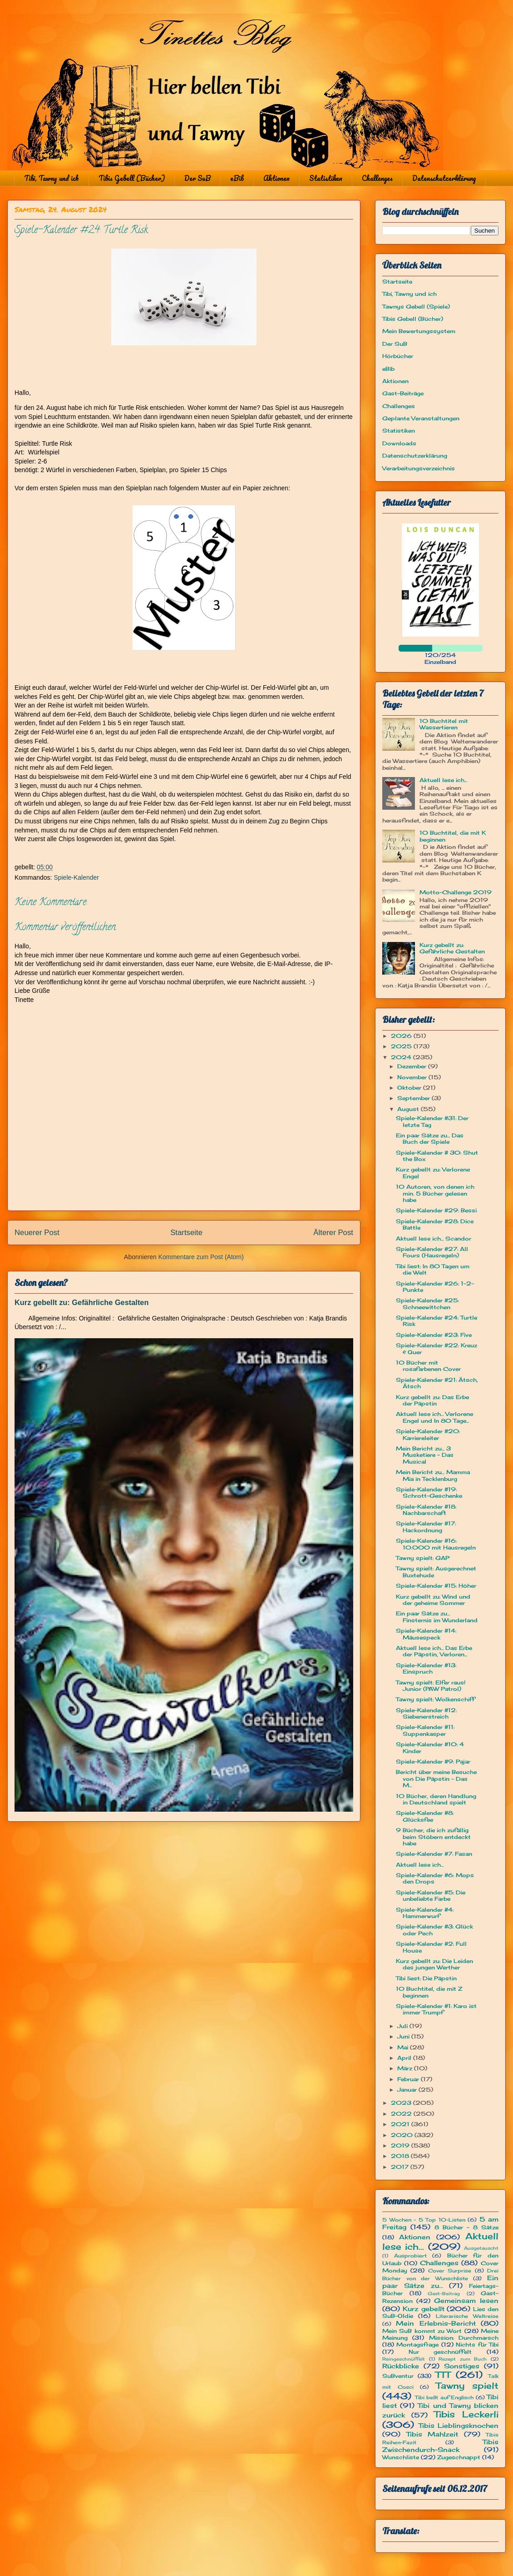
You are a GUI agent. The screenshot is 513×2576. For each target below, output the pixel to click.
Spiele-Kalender (76, 877)
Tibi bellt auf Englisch (444, 2397)
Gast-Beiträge (403, 393)
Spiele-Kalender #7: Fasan (434, 1853)
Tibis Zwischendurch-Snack (440, 2445)
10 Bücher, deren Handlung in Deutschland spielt (436, 1799)
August (409, 1109)
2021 (401, 2124)
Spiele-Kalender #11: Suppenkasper (425, 1730)
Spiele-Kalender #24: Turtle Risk (436, 1320)
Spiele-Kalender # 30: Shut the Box (437, 1155)
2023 (402, 2102)
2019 (401, 2145)
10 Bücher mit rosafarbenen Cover (428, 1365)
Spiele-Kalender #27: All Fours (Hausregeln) (432, 1252)
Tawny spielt (467, 2385)
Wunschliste (400, 2457)
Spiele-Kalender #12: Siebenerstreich (426, 1713)
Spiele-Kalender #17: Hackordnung (426, 1526)
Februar (409, 2079)
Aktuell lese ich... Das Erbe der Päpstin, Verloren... (434, 1651)
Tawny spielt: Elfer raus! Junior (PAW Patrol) (430, 1685)
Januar (408, 2089)
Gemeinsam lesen (466, 2300)
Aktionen (276, 178)
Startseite (186, 1232)
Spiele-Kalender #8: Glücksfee (425, 1816)
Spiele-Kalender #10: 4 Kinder (430, 1747)
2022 (402, 2113)
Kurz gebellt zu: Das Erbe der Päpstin (432, 1400)
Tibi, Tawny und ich (51, 178)
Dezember (412, 1066)
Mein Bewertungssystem (418, 331)
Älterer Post (333, 1232)
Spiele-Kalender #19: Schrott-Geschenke (429, 1492)
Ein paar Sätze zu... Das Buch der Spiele (430, 1138)
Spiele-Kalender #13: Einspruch (426, 1668)
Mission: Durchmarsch (463, 2337)
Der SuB (197, 178)
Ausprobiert (410, 2255)
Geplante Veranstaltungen (420, 418)
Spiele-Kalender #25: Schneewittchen (427, 1303)
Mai (403, 2047)
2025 (402, 1046)
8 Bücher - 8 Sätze (466, 2227)
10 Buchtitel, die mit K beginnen (452, 835)
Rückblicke (400, 2366)
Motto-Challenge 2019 (455, 892)
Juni (404, 2036)
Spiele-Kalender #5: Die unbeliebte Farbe (430, 1895)
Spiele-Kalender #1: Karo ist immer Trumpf (436, 2009)
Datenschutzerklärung (444, 178)
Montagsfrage (417, 2344)
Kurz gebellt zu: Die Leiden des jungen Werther (434, 1964)
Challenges (377, 178)
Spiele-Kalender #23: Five (434, 1334)
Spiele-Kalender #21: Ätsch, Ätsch (437, 1383)
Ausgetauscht (481, 2248)
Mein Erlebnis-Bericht (435, 2323)
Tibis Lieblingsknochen (459, 2425)
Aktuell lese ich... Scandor (433, 1238)
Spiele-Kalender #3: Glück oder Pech (434, 1929)
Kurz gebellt (423, 2308)
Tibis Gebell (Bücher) (132, 178)
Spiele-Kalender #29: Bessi (436, 1210)
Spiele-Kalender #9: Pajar (433, 1761)
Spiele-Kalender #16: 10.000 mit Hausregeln (436, 1543)
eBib (237, 178)
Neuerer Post (37, 1232)
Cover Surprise (449, 2270)
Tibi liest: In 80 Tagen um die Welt (432, 1269)
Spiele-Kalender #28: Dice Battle (435, 1224)
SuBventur (398, 2375)
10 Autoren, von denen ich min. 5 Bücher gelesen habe (435, 1193)
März (405, 2068)
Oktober (410, 1087)
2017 (400, 2166)
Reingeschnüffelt (403, 2359)
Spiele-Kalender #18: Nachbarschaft (426, 1509)
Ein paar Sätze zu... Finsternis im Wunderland (437, 1616)
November (413, 1077)
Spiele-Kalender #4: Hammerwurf (425, 1912)
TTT (442, 2374)
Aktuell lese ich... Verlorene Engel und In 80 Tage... (434, 1417)
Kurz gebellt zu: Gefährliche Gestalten (81, 1302)
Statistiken (325, 178)
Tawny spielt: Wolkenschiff (435, 1699)
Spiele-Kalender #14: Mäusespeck (426, 1633)
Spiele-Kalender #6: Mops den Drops (435, 1878)
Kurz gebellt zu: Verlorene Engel (433, 1172)
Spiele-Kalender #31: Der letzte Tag (432, 1121)
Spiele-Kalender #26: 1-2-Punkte (435, 1286)
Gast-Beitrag (444, 2293)
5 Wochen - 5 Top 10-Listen (423, 2220)
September (414, 1098)
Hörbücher (397, 356)
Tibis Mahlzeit (432, 2434)
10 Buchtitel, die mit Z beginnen (429, 1991)
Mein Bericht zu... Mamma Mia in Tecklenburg (433, 1475)
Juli (403, 2026)
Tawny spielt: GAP (422, 1558)
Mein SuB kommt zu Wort (422, 2330)
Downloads (399, 443)
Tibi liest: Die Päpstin (426, 1978)
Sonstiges (461, 2366)
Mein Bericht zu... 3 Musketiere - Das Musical (425, 1455)
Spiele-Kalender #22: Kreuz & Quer (436, 1348)
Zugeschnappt (458, 2457)
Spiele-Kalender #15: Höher (436, 1585)
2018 (401, 2155)
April (405, 2057)
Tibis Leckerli (466, 2414)
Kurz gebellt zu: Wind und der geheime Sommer (433, 1599)
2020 (402, 2135)
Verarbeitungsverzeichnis (418, 468)
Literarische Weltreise (467, 2316)
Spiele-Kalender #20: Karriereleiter (428, 1434)
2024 (402, 1057)
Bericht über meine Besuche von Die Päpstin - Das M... (436, 1779)
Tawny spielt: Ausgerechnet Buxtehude (436, 1571)
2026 (402, 1035)
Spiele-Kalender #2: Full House (431, 1946)
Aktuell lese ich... (443, 780)
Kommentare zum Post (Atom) (201, 1257)
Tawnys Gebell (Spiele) (416, 306)
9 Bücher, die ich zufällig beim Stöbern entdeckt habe (433, 1837)
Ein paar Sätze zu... (440, 2281)
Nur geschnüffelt (440, 2351)
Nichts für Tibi (477, 2344)
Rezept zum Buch (463, 2359)
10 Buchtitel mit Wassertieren (443, 724)
